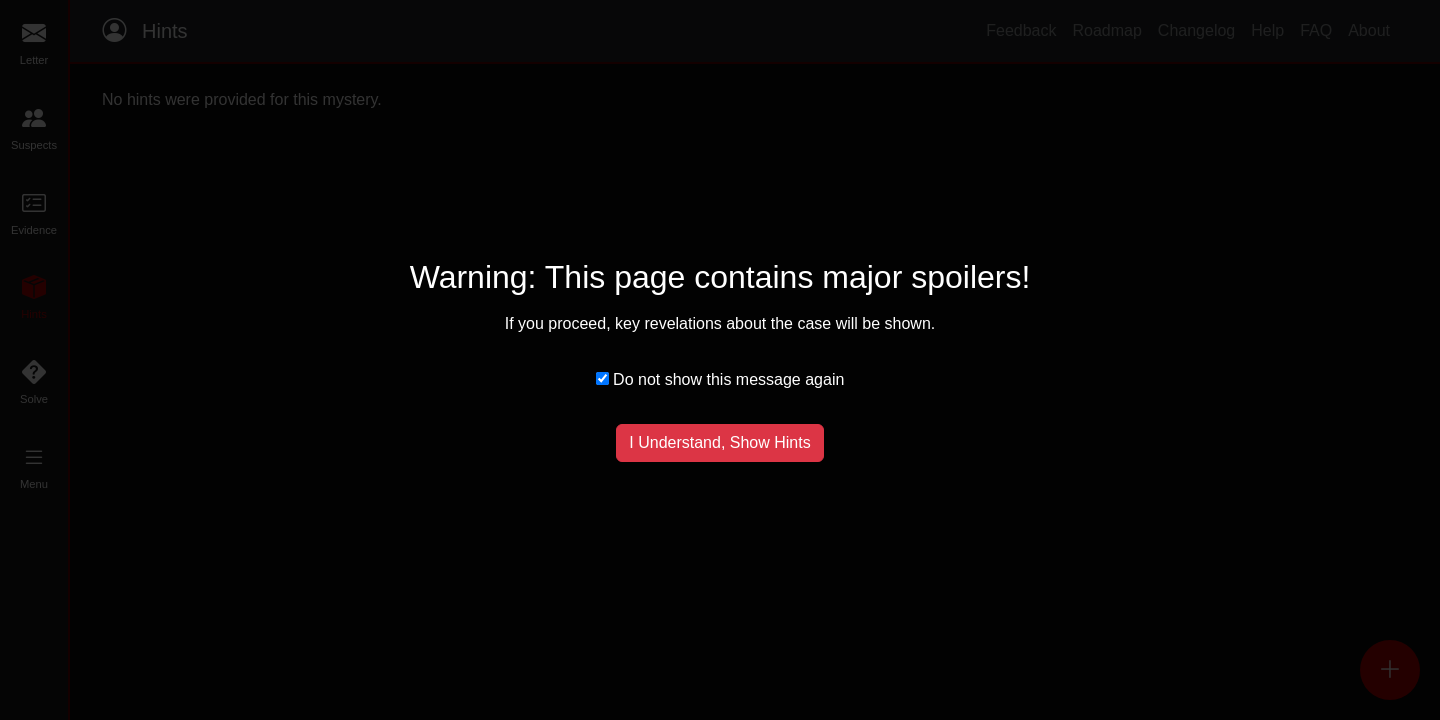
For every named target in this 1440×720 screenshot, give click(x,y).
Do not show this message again (720, 379)
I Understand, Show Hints (719, 442)
